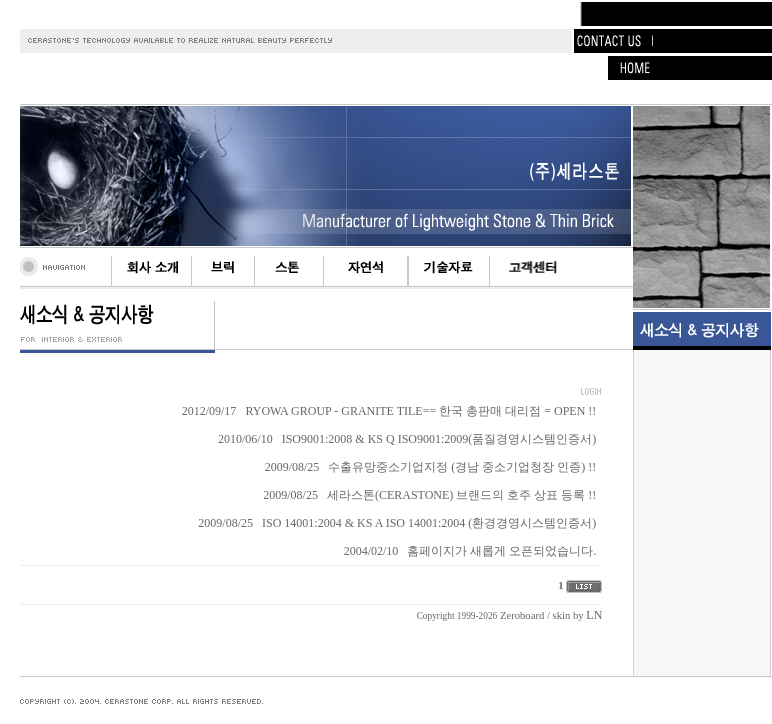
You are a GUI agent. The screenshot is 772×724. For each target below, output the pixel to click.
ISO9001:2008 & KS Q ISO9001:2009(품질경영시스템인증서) (439, 439)
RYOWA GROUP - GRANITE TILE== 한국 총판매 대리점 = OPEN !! (420, 411)
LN (594, 615)
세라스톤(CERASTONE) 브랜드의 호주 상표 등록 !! (461, 495)
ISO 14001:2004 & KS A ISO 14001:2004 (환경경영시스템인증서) (429, 523)
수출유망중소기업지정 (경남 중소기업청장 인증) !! (462, 467)
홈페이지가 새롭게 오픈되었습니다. (501, 551)
